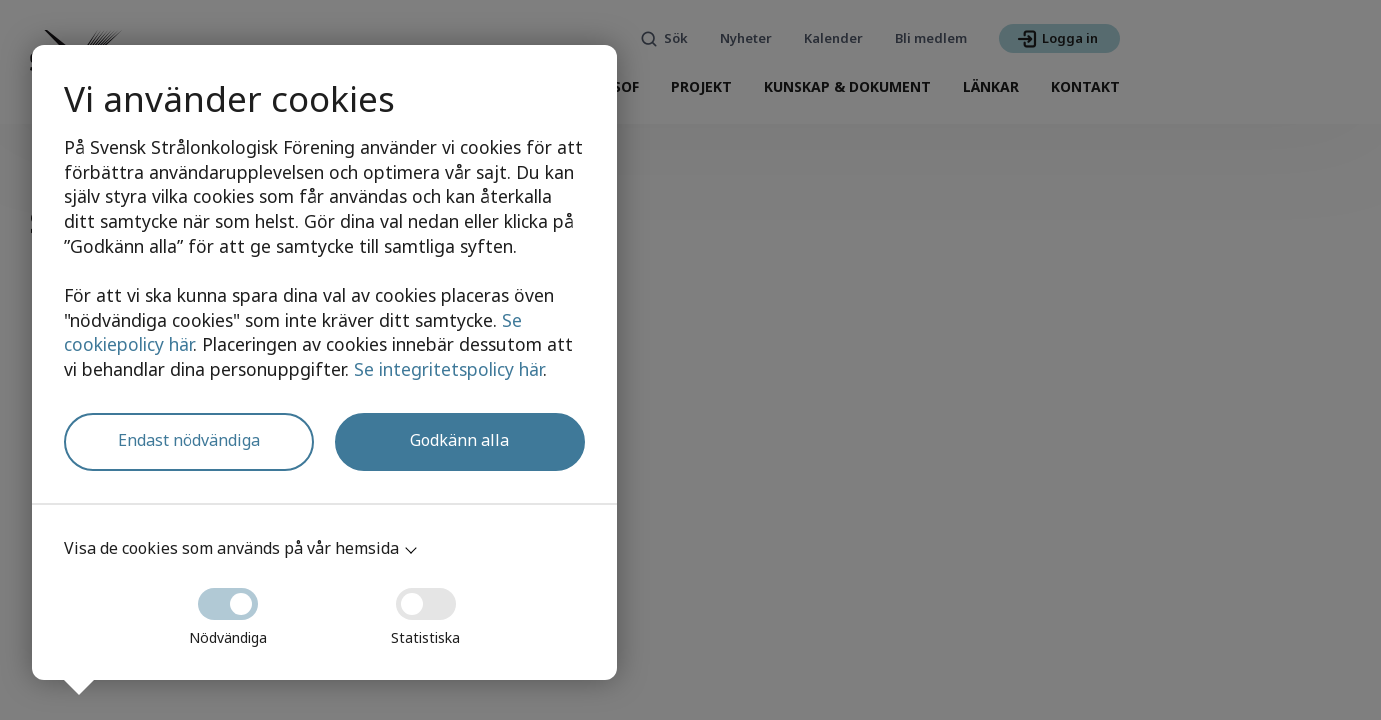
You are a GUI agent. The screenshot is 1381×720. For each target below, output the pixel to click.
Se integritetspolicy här (448, 369)
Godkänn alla (459, 440)
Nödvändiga (228, 611)
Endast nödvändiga (189, 440)
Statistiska (425, 611)
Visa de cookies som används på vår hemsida (231, 548)
